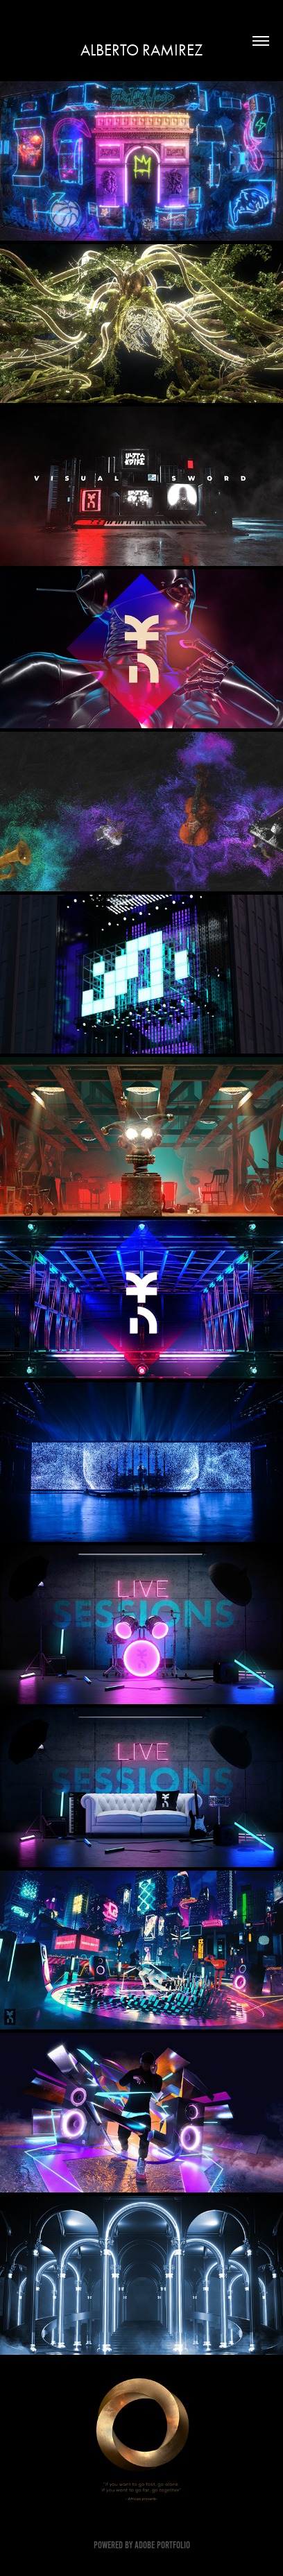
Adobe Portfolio (162, 2545)
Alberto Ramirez (141, 50)
